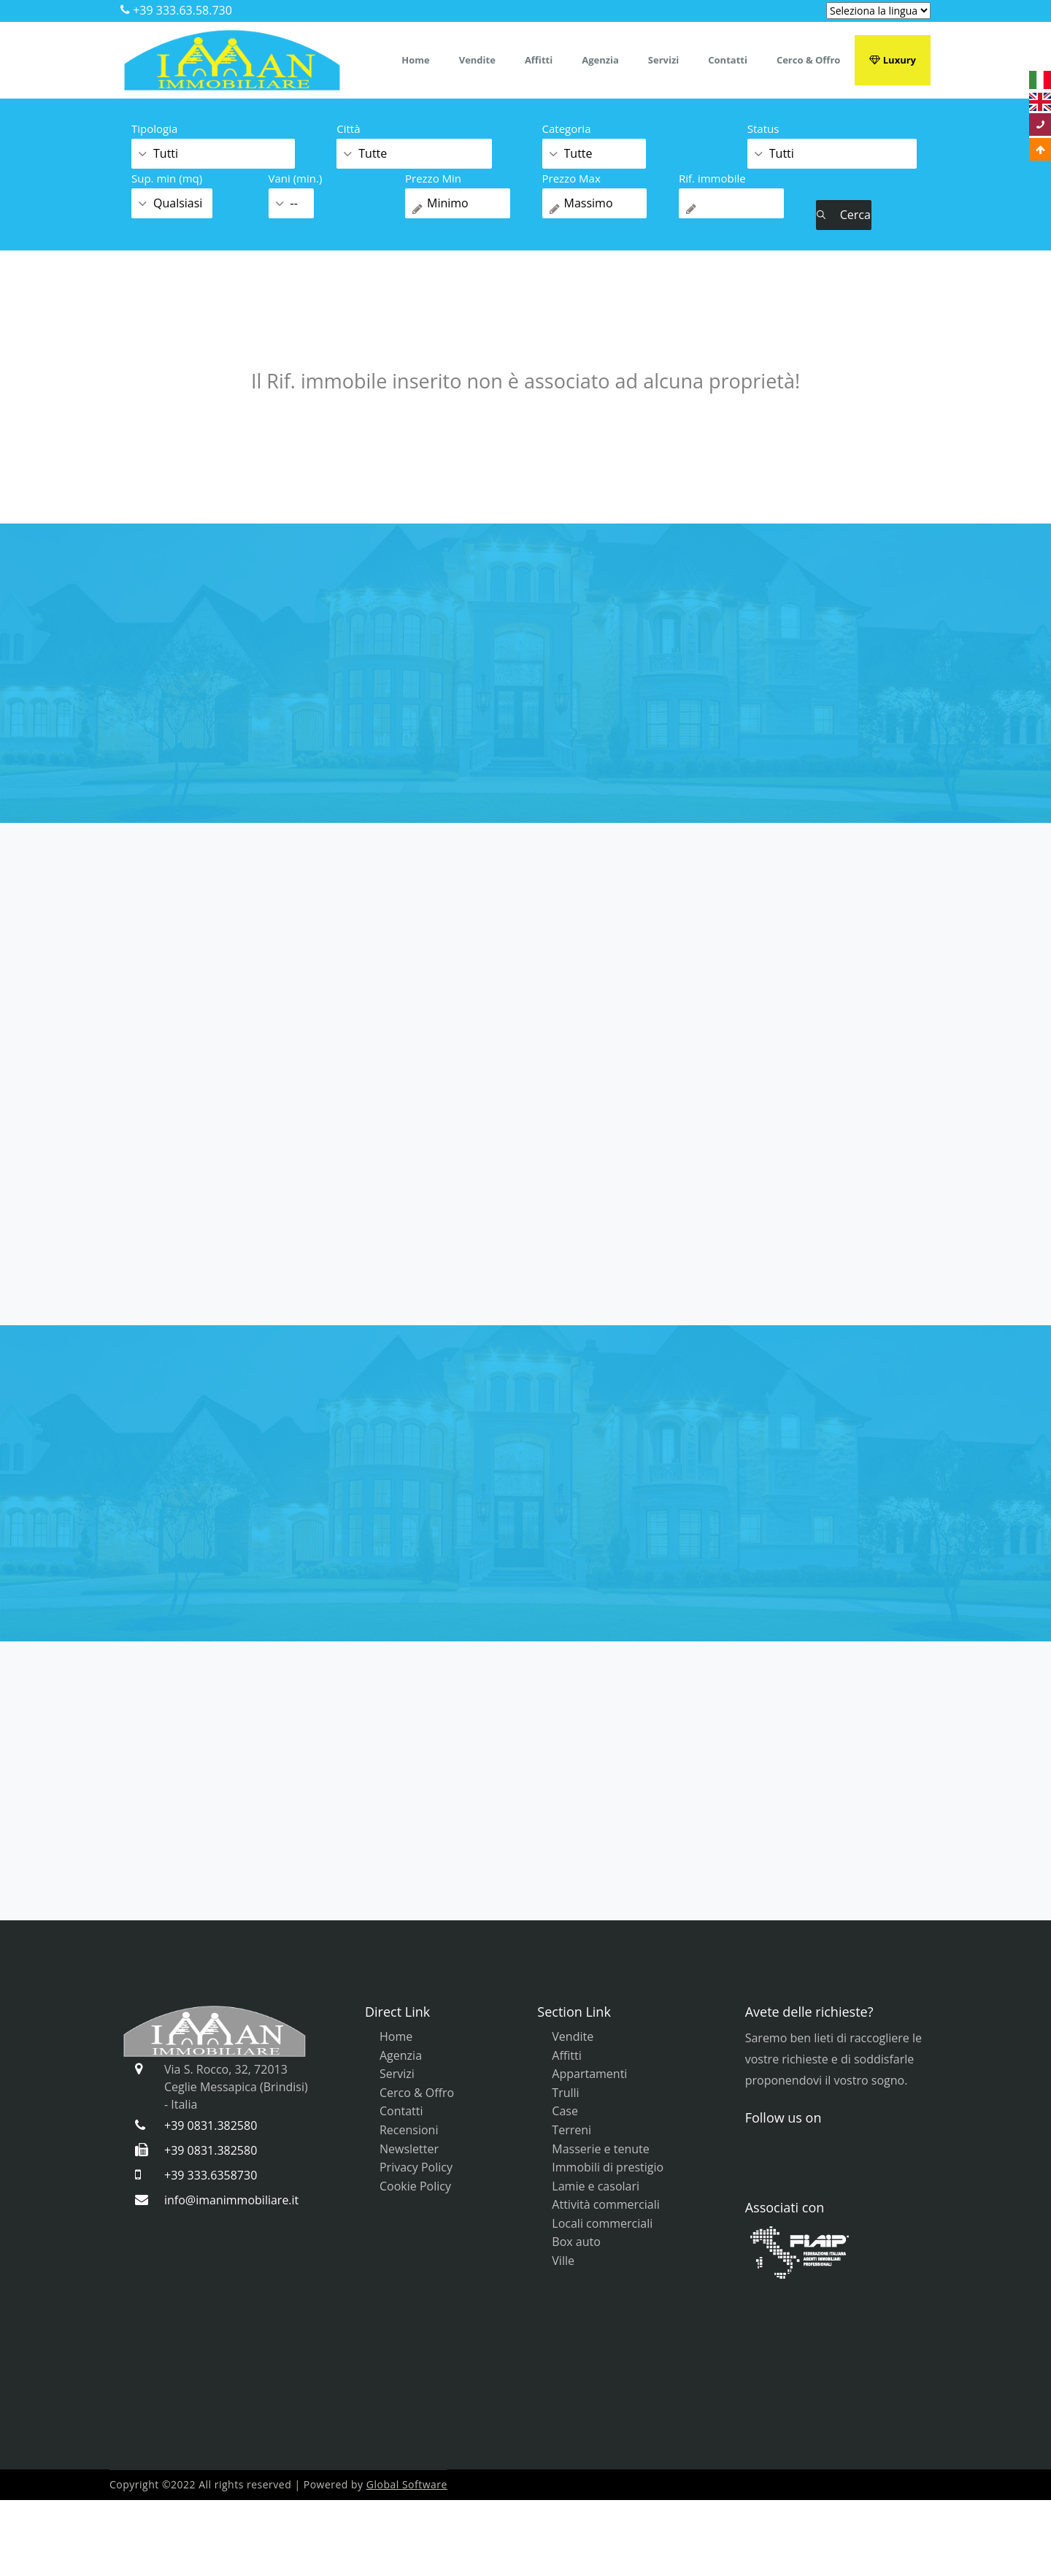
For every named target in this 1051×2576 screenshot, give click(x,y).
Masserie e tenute (600, 2149)
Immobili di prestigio (607, 2167)
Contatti (727, 59)
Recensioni (409, 2130)
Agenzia (600, 59)
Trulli (565, 2093)
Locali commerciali (602, 2223)
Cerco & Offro (808, 59)
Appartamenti (589, 2074)
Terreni (571, 2130)
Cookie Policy (415, 2186)
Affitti (539, 59)
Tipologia (154, 128)
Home (415, 59)
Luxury (892, 59)
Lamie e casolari (595, 2186)
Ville (563, 2261)
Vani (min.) (296, 178)
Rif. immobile (712, 178)
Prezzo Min (433, 178)
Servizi (663, 59)
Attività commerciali (605, 2204)
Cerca (844, 215)
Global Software (406, 2484)
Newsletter (409, 2149)
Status (763, 128)
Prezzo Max (571, 178)
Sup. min (166, 178)
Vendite (477, 59)
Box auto (576, 2242)
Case (565, 2111)
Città (348, 128)
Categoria (566, 128)
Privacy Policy (416, 2167)
